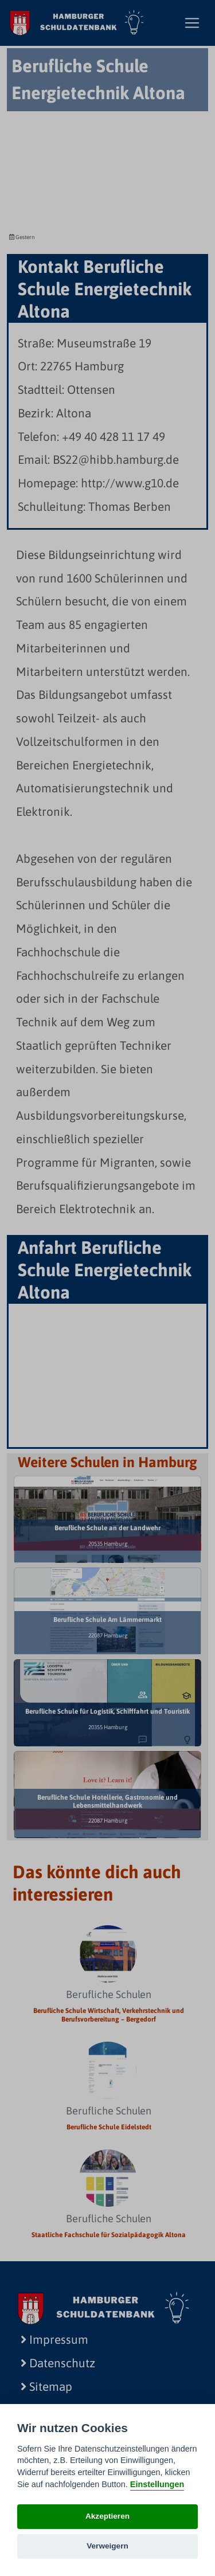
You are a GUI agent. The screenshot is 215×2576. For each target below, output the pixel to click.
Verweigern (107, 2546)
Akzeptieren (107, 2516)
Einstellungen (157, 2484)
